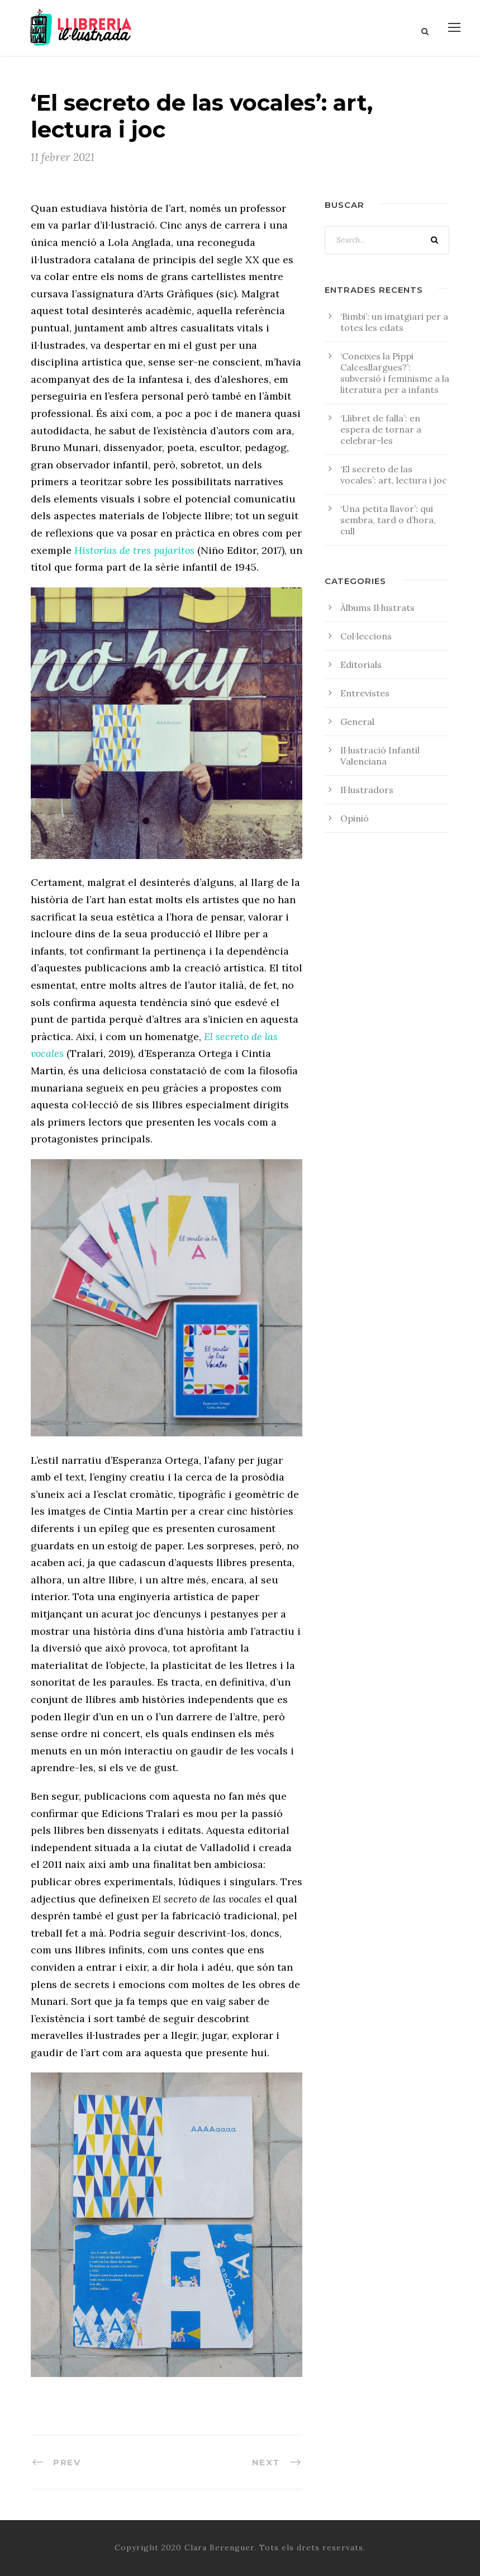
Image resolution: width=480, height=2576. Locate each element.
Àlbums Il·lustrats (377, 607)
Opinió (354, 818)
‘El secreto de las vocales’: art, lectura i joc (393, 474)
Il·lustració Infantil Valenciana (380, 755)
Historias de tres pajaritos (134, 550)
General (357, 721)
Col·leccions (366, 636)
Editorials (361, 664)
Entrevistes (364, 693)
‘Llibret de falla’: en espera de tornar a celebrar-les (380, 429)
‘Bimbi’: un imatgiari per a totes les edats (394, 322)
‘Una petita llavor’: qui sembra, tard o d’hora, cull (388, 520)
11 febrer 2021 (62, 157)
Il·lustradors (366, 789)
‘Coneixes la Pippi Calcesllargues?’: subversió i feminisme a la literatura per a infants (394, 372)
